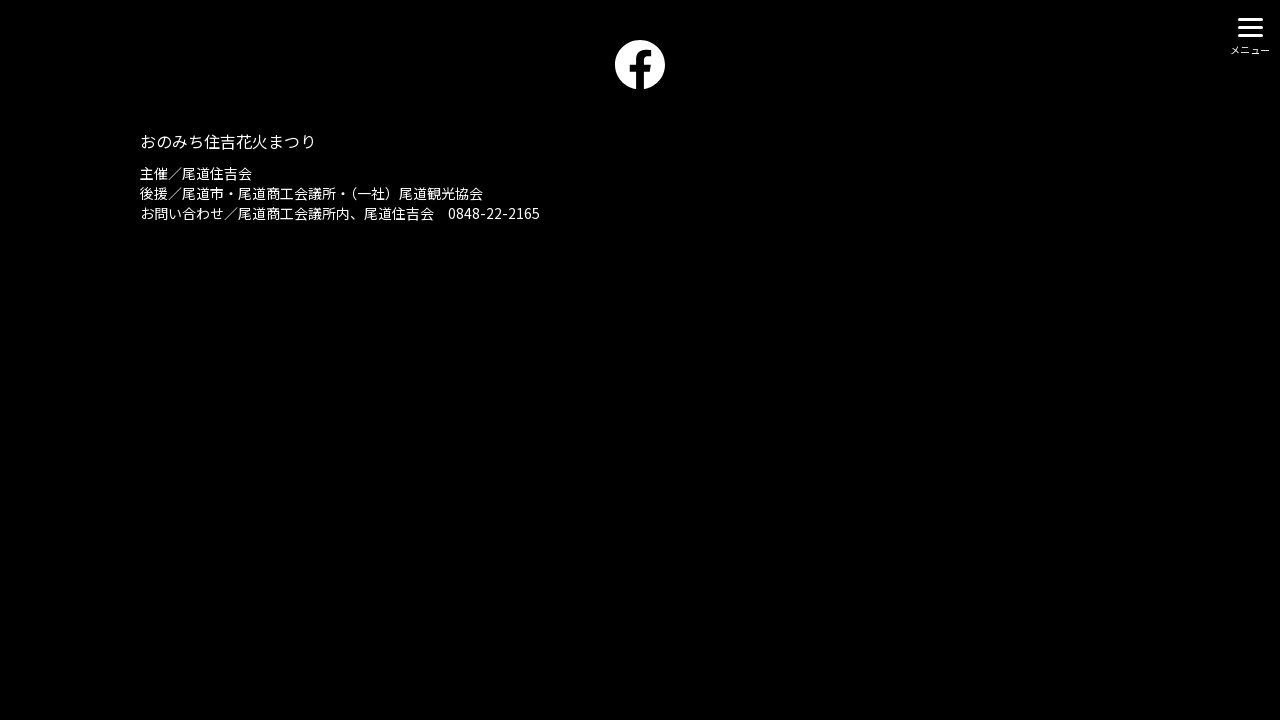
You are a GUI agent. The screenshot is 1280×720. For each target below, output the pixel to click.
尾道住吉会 (217, 173)
